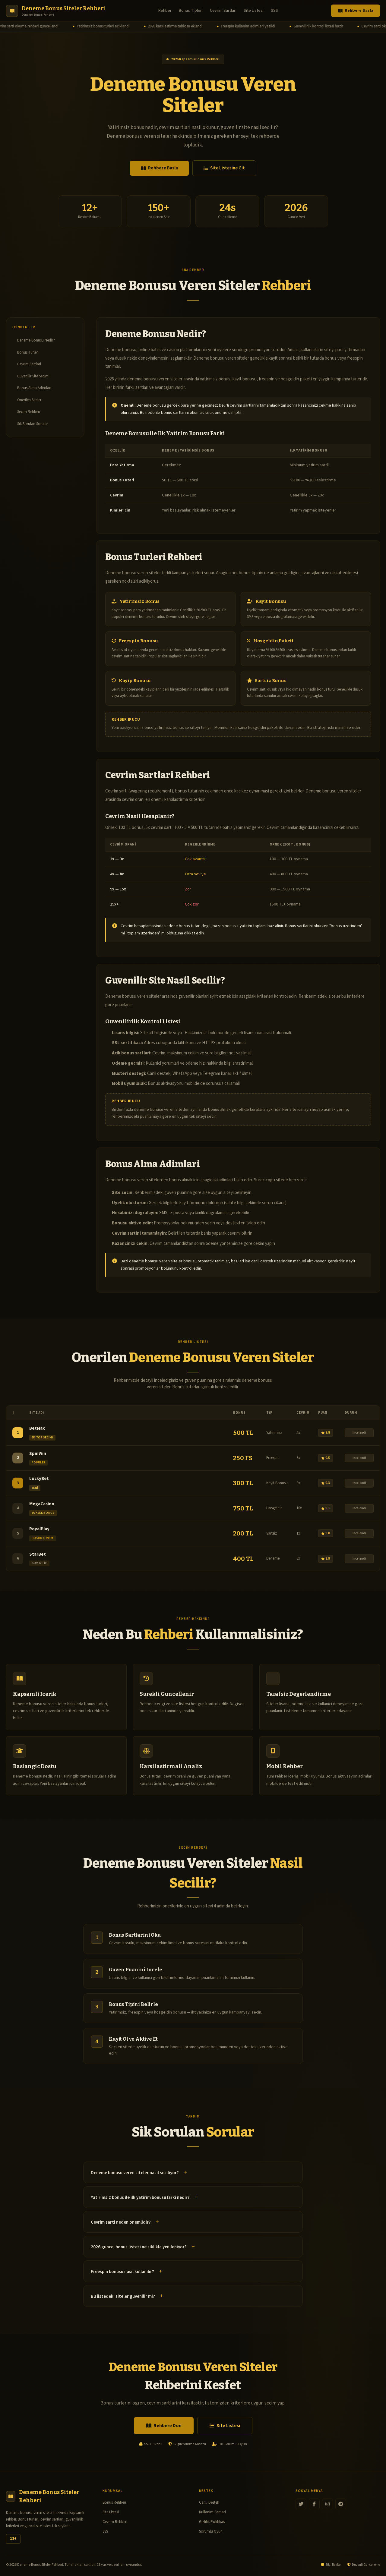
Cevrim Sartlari (223, 11)
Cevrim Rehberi (115, 2521)
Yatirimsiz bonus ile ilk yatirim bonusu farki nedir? (140, 2197)
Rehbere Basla (355, 11)
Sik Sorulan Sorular (32, 424)
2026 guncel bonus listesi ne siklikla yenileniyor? (139, 2247)
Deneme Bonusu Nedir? (36, 340)
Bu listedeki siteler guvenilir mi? (123, 2296)
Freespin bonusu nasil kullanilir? (122, 2272)
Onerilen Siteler (29, 400)
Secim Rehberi (28, 411)
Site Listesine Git (224, 168)
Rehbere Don (164, 2425)
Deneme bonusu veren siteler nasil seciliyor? (135, 2173)
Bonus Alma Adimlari (34, 388)
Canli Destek (209, 2502)
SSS (274, 11)
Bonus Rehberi (114, 2502)
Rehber (165, 11)
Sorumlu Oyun (211, 2531)
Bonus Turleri (28, 352)
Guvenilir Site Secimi (33, 376)
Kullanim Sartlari (212, 2512)
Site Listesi (254, 11)
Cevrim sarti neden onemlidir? (121, 2222)
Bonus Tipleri (191, 11)
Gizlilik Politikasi (212, 2521)
